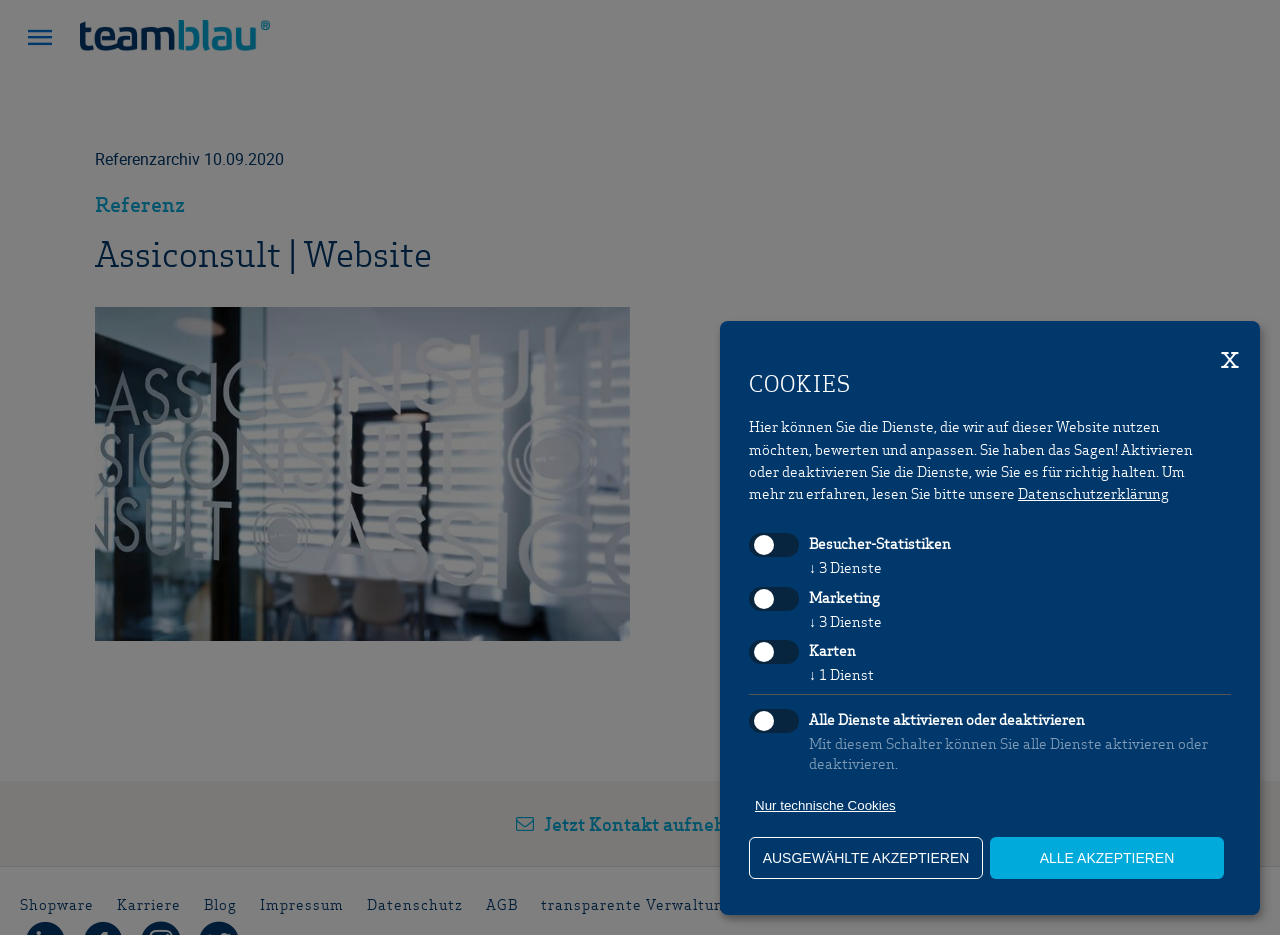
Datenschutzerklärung (1093, 493)
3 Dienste (845, 567)
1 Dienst (841, 674)
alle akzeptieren (1107, 858)
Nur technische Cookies (825, 805)
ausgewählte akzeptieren (866, 858)
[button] (40, 40)
